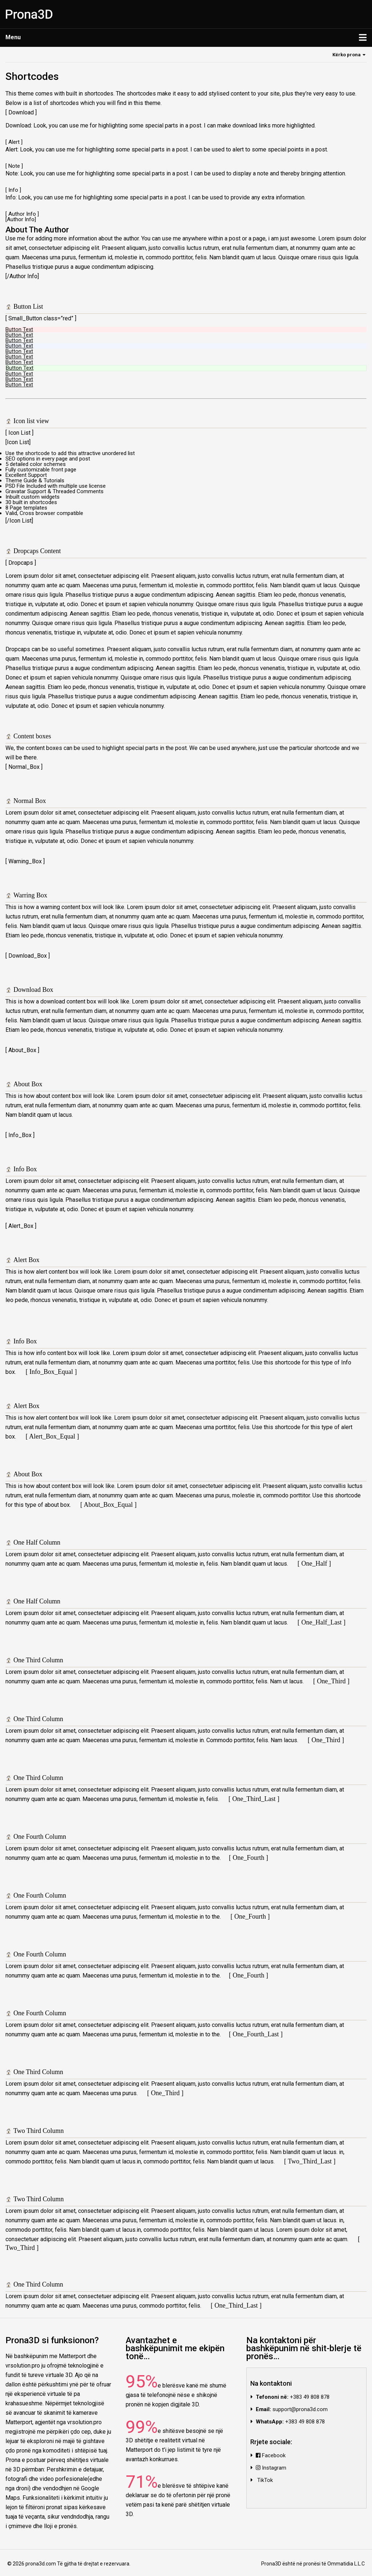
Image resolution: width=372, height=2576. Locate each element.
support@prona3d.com (300, 2409)
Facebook (271, 2455)
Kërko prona (346, 54)
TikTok (264, 2480)
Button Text (19, 329)
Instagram (271, 2468)
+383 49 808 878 (309, 2397)
